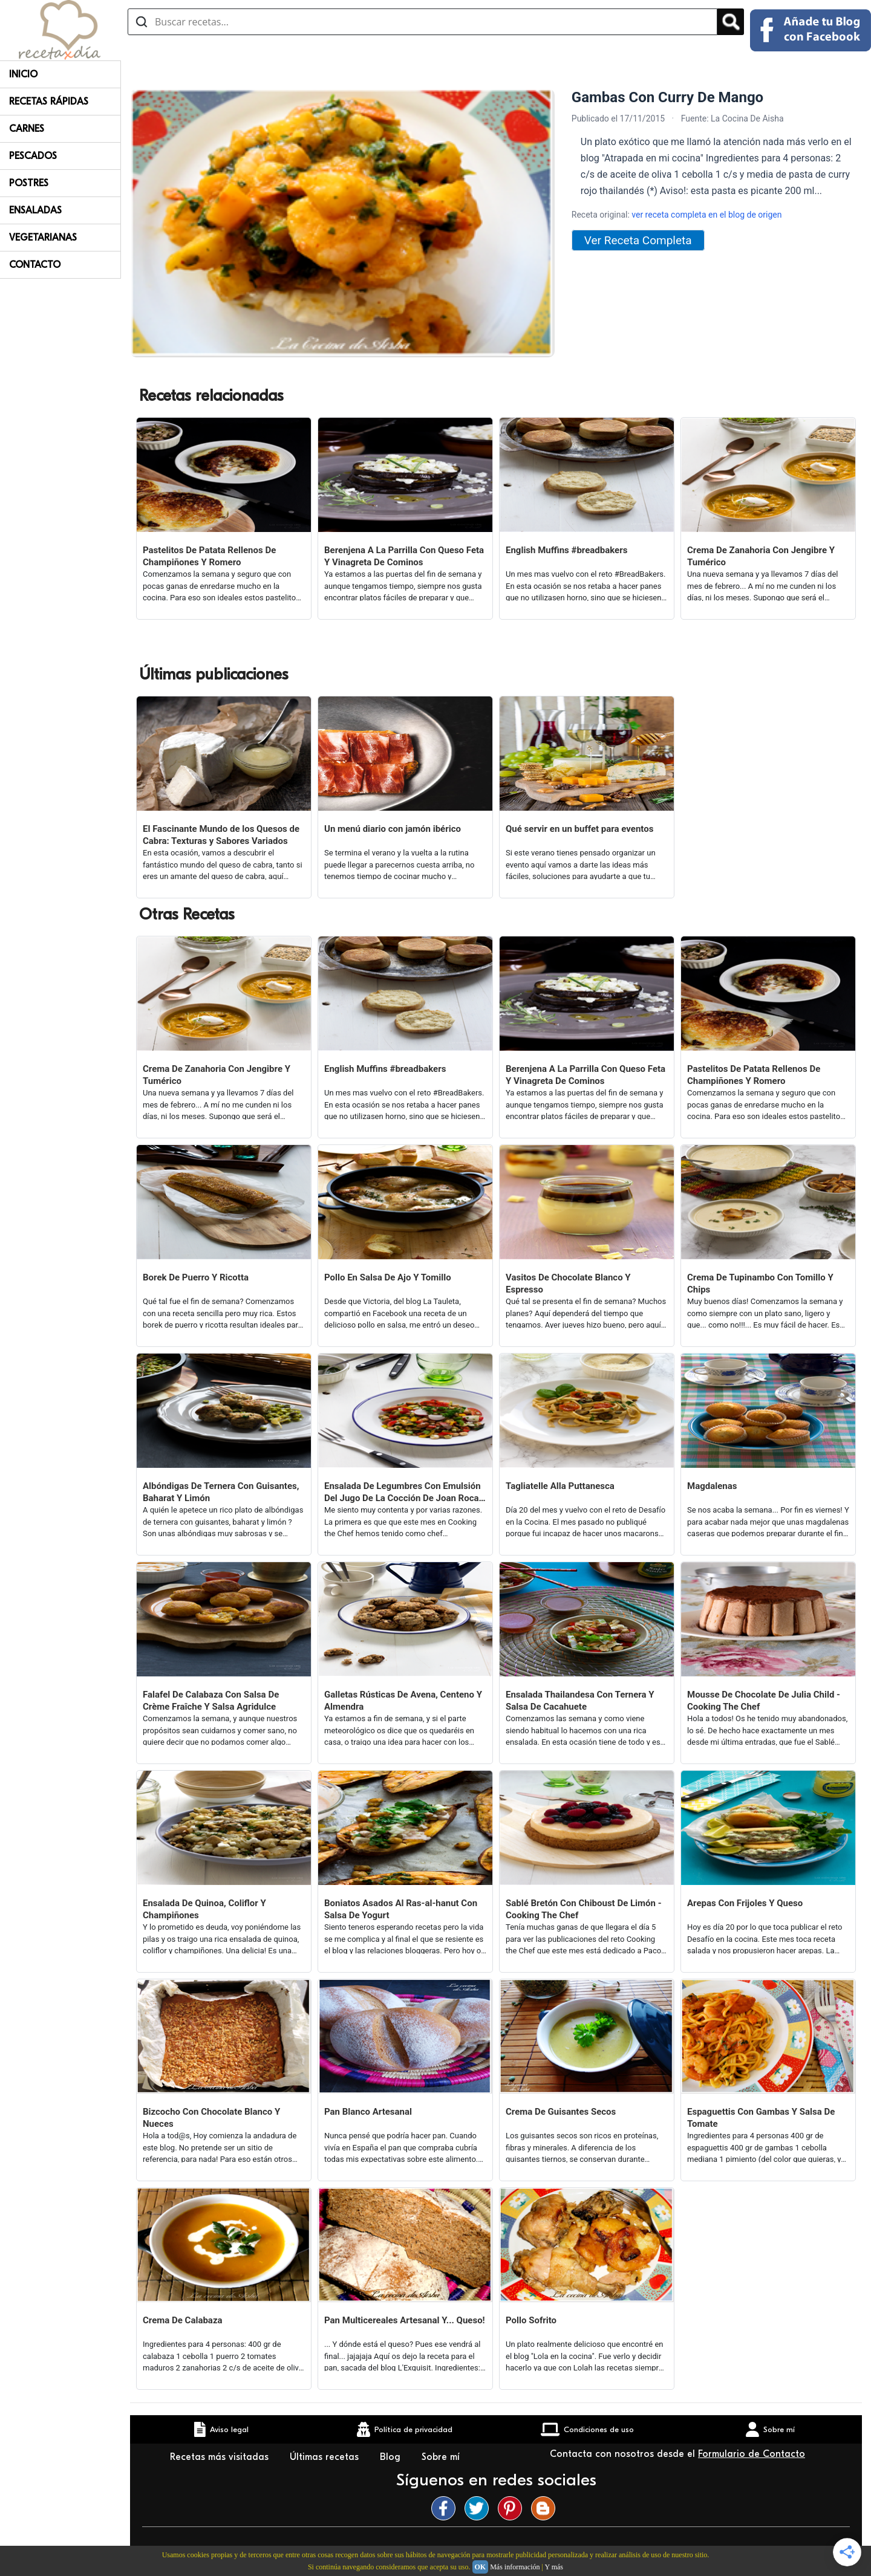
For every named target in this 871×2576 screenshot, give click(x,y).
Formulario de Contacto (751, 2453)
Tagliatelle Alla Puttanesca (560, 1486)
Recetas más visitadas (221, 2456)
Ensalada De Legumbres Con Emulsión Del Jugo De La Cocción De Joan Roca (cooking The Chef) (402, 1492)
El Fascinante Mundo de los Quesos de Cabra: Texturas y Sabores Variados (221, 834)
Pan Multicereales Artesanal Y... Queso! (404, 2320)
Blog (391, 2456)
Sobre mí (442, 2456)
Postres (28, 183)
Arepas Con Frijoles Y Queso (745, 1903)
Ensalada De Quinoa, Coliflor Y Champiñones (204, 1909)
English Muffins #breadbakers (566, 550)
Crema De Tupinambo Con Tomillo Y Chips (760, 1283)
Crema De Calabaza (183, 2320)
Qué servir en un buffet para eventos (579, 828)
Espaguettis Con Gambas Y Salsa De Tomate (761, 2117)
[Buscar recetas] (422, 21)
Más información (515, 2567)
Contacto (34, 264)
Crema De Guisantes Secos (561, 2111)
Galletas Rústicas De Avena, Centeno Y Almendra (403, 1700)
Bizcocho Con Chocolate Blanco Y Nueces (211, 2117)
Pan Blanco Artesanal (368, 2111)
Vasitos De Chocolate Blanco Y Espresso (568, 1283)
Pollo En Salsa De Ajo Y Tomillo (387, 1277)
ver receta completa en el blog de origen (706, 214)
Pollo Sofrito (531, 2320)
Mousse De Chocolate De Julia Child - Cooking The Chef (763, 1700)
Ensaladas (35, 210)
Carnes (26, 128)
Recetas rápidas (48, 101)
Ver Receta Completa (638, 240)
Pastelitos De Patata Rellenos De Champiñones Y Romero (209, 556)
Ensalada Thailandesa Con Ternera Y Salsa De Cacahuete (580, 1700)
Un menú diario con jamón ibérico (392, 828)
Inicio (23, 74)
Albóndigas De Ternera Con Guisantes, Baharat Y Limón (221, 1492)
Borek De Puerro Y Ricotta (196, 1277)
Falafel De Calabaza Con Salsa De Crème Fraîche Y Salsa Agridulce (211, 1700)
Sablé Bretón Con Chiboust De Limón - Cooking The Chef (584, 1909)
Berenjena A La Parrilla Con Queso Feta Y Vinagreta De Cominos (404, 556)
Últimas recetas (326, 2456)
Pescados (33, 156)
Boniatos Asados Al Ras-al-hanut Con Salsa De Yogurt (400, 1909)
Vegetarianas (43, 237)
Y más (553, 2567)
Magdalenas (712, 1486)
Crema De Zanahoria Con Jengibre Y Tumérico (761, 556)
